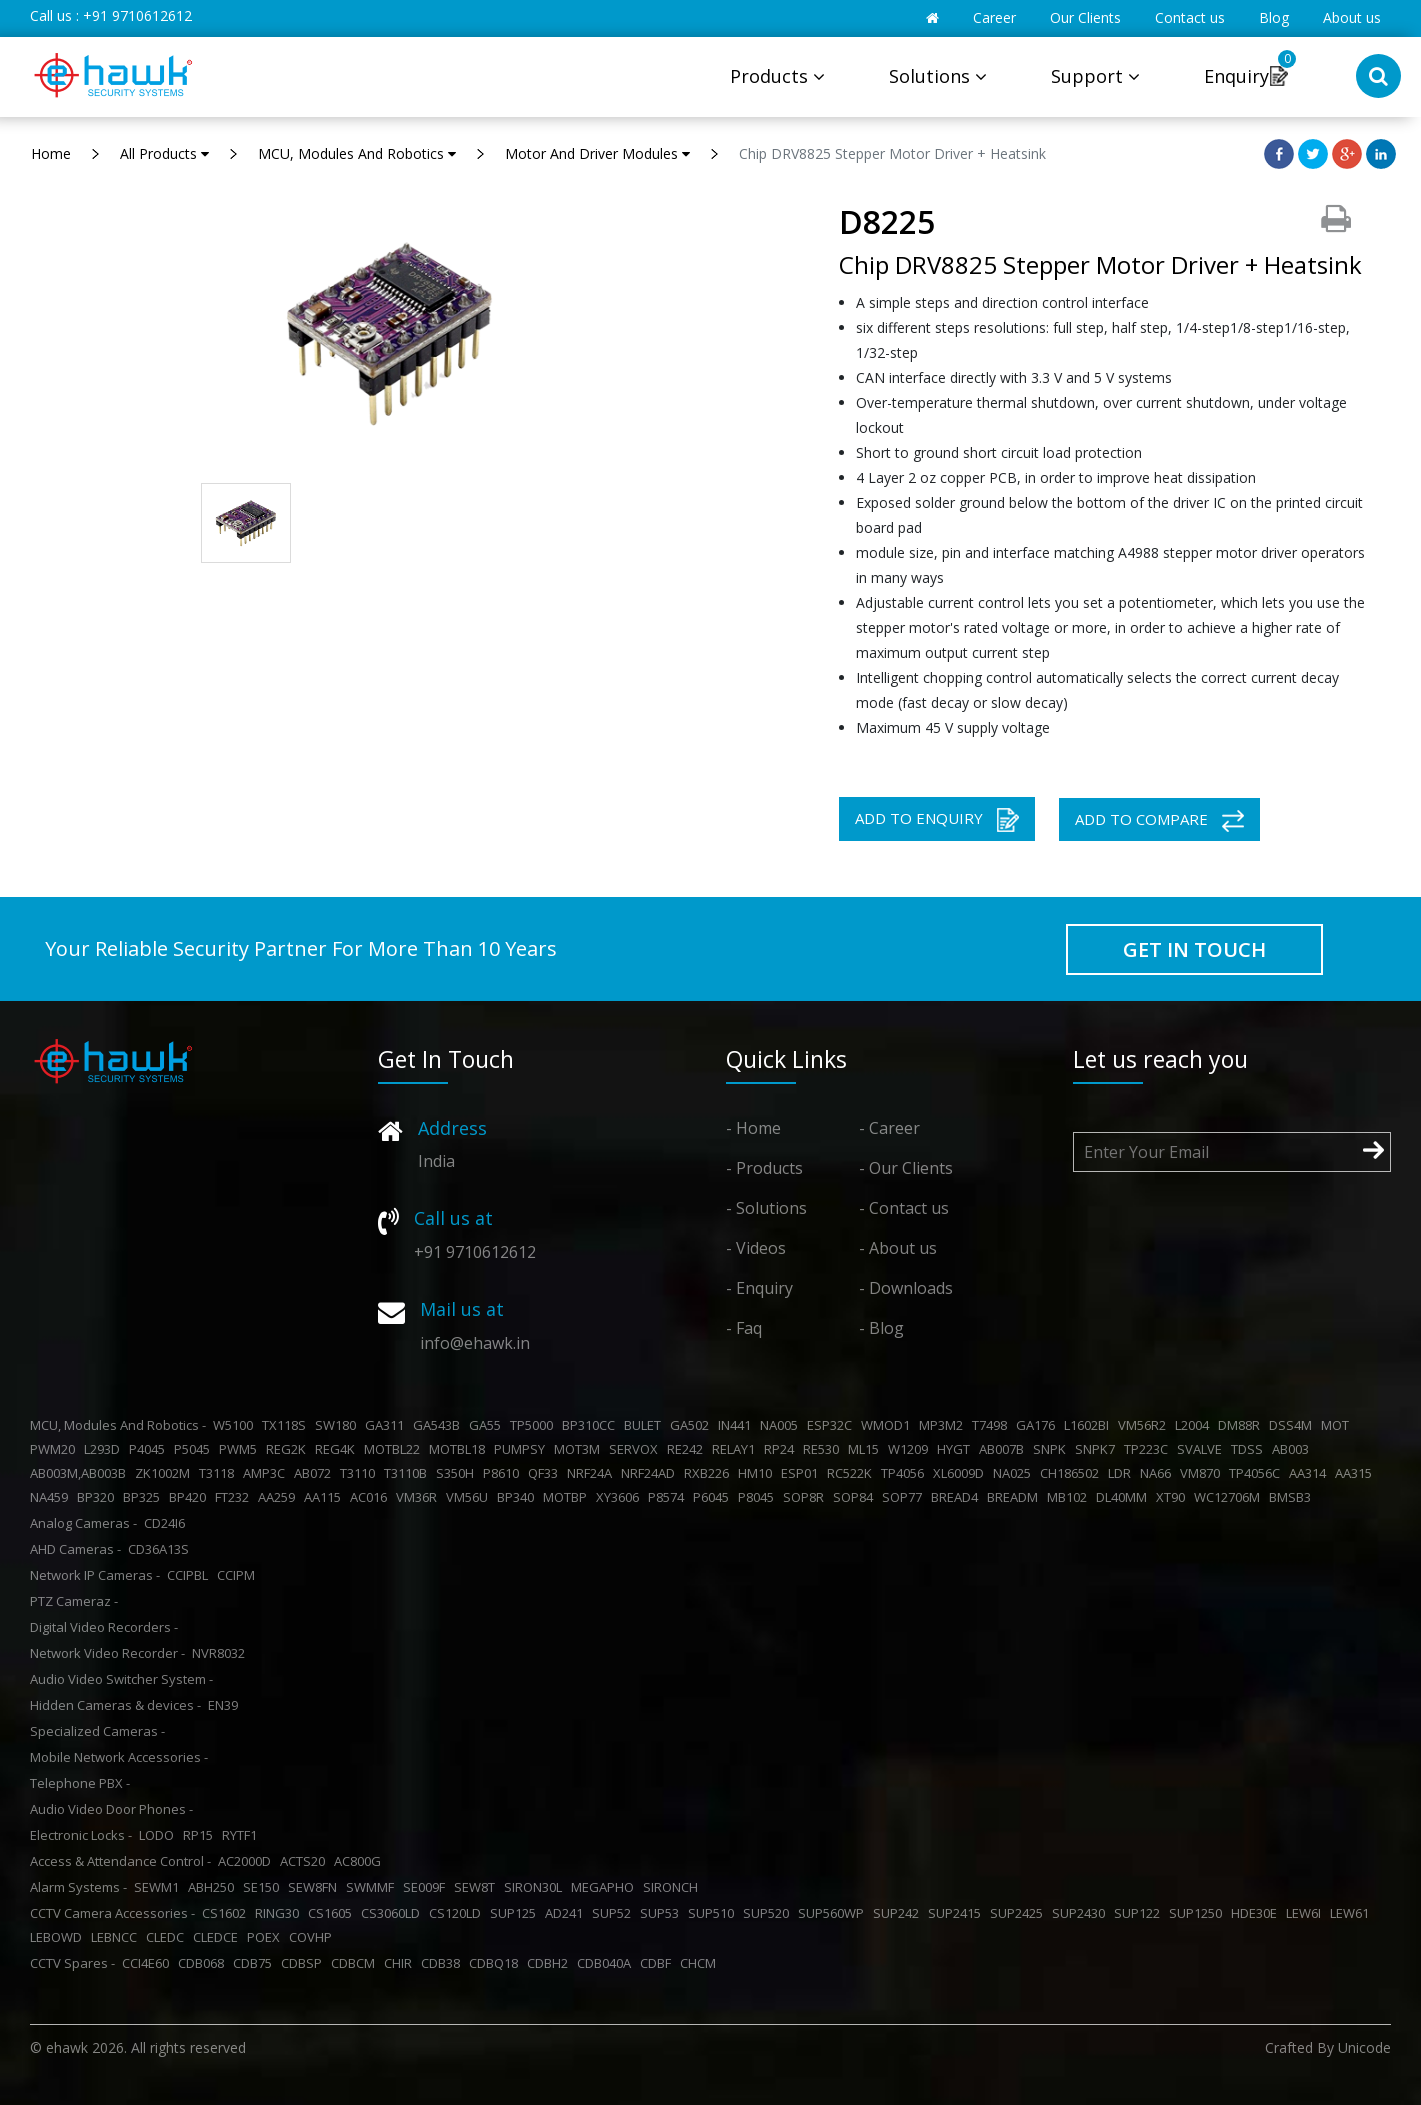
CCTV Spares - (72, 1963)
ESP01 (802, 1473)
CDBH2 (550, 1963)
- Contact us (904, 1208)
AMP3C (267, 1473)
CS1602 (227, 1913)
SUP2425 (1019, 1913)
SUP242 (899, 1913)
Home (51, 153)
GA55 (488, 1425)
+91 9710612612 (137, 15)
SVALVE (1202, 1449)
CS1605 (333, 1913)
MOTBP (568, 1497)
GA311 (387, 1425)
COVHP (313, 1937)
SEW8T (477, 1887)
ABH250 (214, 1887)
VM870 (1203, 1473)
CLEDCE (218, 1937)
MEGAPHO (605, 1887)
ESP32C (832, 1425)
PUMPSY (522, 1449)
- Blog (881, 1328)
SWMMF (373, 1887)
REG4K (338, 1449)
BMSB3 (1293, 1497)
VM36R (419, 1497)
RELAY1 (736, 1449)
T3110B (408, 1473)
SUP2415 (957, 1913)
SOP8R (806, 1497)
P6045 (714, 1497)
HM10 (758, 1473)
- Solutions (766, 1208)
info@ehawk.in (475, 1343)
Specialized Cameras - (97, 1731)
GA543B (439, 1425)
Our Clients (1085, 17)
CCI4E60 (148, 1963)
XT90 (1173, 1497)
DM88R (1242, 1425)
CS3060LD (393, 1913)
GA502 (692, 1425)
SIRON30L (536, 1887)
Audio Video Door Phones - (111, 1809)
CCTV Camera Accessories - (112, 1913)
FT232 (235, 1497)
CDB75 (255, 1963)
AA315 (1356, 1473)
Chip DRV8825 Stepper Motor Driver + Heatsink (892, 153)
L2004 (1195, 1425)
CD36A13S (161, 1549)
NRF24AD (651, 1473)
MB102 (1070, 1497)
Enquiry (1236, 76)
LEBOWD (59, 1937)
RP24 (782, 1449)
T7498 (992, 1425)
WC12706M (1230, 1497)
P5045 (195, 1449)
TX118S (287, 1425)
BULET (645, 1425)
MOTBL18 (460, 1449)
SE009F (427, 1887)
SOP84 (856, 1497)
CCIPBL (190, 1575)
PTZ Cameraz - (74, 1601)
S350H (458, 1473)
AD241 (567, 1913)
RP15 (201, 1835)
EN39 (226, 1705)
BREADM (1015, 1497)
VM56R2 (1145, 1425)
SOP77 (905, 1497)
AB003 (1293, 1449)
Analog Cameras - (83, 1523)
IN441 (737, 1425)
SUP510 (714, 1913)
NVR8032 (221, 1653)
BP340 (518, 1497)
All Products (164, 153)
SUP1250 (1198, 1913)
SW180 (338, 1425)
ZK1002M (165, 1473)
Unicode (1364, 2047)
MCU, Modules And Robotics (357, 153)
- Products (764, 1168)
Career (994, 17)
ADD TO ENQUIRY (937, 820)
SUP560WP (834, 1913)
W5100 (236, 1425)
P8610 (504, 1473)
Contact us (1190, 17)
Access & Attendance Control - (120, 1861)
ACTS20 (305, 1861)
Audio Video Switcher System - (121, 1679)
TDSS (1250, 1449)
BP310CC (591, 1425)
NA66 (1158, 1473)
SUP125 (516, 1913)
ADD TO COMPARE (1159, 820)
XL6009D (961, 1473)
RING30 (280, 1913)
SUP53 (662, 1913)
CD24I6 (167, 1523)
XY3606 (620, 1497)
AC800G (360, 1861)
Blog (1274, 17)
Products (777, 76)
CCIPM (239, 1575)
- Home (753, 1128)
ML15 (866, 1449)
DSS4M (1293, 1425)
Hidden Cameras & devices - (115, 1705)
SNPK (1052, 1449)
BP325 (144, 1497)
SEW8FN (315, 1887)
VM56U (470, 1497)
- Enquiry (759, 1288)
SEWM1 (159, 1887)
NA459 (52, 1497)
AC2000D (247, 1861)
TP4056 (905, 1473)
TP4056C (1257, 1473)
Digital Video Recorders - (104, 1627)
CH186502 (1072, 1473)
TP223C (1149, 1449)
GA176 (1038, 1425)
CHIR (401, 1963)
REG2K (289, 1449)
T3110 (360, 1473)
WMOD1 (888, 1425)
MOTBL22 (395, 1449)
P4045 (150, 1449)
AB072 (315, 1473)
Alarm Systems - (78, 1887)
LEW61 (1352, 1913)
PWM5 (241, 1449)
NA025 (1015, 1473)
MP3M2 (944, 1425)
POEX (266, 1937)
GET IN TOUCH (1194, 949)
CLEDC (168, 1937)
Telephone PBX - (80, 1783)
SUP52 (614, 1913)
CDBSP (304, 1963)
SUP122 (1140, 1913)
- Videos (756, 1248)
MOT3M (580, 1449)
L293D (105, 1449)
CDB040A (607, 1963)
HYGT (956, 1449)
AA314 (1310, 1473)
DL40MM (1124, 1497)
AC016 (371, 1497)
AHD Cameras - (75, 1549)
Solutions (938, 76)
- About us (898, 1248)
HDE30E (1257, 1913)
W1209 (911, 1449)
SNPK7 (1098, 1449)
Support (1095, 76)
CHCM (701, 1963)
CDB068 (204, 1963)
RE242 (688, 1449)
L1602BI (1089, 1425)
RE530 (824, 1449)
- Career (889, 1128)
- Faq (744, 1328)
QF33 (546, 1473)
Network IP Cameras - (95, 1575)
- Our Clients (906, 1168)
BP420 (190, 1497)
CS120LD (458, 1913)
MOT (1338, 1425)
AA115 (325, 1497)
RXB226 (709, 1473)
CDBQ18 (496, 1963)
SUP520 (769, 1913)
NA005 (782, 1425)
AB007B (1004, 1449)
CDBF (658, 1963)
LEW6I (1306, 1913)
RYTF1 (242, 1835)
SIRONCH (673, 1887)
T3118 (219, 1473)
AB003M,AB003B (81, 1473)
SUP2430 (1081, 1913)
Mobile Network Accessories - (119, 1757)
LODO (159, 1835)
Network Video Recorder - (107, 1653)
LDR (1122, 1473)
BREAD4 (957, 1497)
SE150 (264, 1887)
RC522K (852, 1473)
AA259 (279, 1497)
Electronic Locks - (81, 1835)
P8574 (669, 1497)
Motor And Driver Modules (597, 153)
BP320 (98, 1497)
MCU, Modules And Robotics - (118, 1425)
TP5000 (534, 1425)
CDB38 (443, 1963)
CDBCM (356, 1963)
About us (1352, 17)
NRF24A (592, 1473)
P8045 (759, 1497)
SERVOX (636, 1449)
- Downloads (906, 1288)
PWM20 (55, 1449)
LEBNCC (117, 1937)
